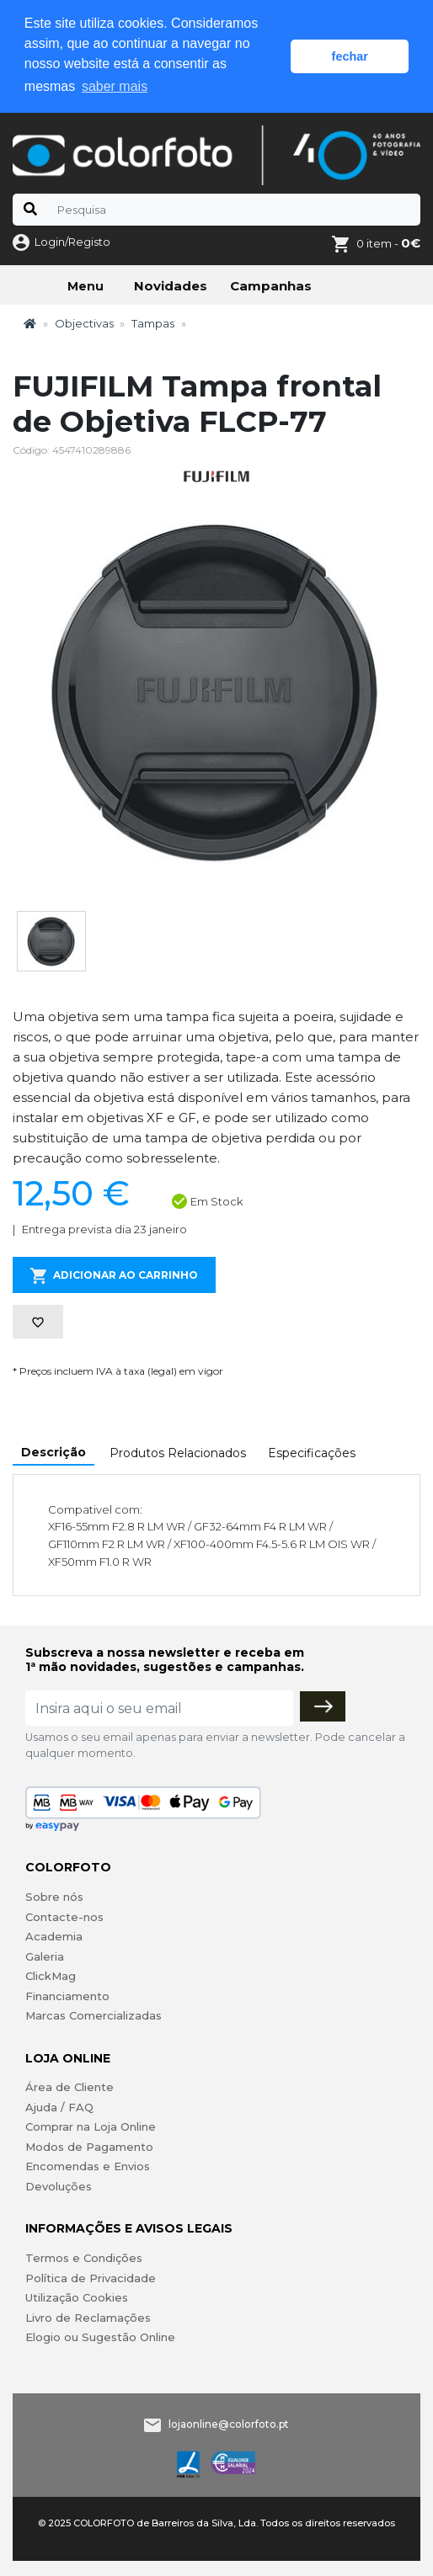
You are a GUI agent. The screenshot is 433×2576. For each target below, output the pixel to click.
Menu (85, 286)
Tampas (152, 323)
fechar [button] (350, 56)
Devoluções (58, 2186)
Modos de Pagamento (89, 2146)
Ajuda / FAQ (59, 2107)
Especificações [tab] (311, 1453)
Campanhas (271, 286)
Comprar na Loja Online (90, 2126)
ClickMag (50, 1976)
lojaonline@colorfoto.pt (228, 2424)
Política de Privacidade (90, 2278)
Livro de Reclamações (88, 2317)
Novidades (170, 286)
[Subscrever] (322, 1706)
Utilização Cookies (76, 2297)
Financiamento (67, 1996)
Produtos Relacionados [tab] (178, 1453)
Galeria (44, 1956)
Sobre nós (54, 1896)
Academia (54, 1936)
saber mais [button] (114, 86)
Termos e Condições (83, 2258)
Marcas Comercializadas (93, 2015)
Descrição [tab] (53, 1452)
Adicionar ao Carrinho (114, 1276)
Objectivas (84, 323)
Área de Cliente (69, 2087)
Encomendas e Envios (87, 2166)
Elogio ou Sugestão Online (100, 2337)
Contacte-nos (64, 1917)
